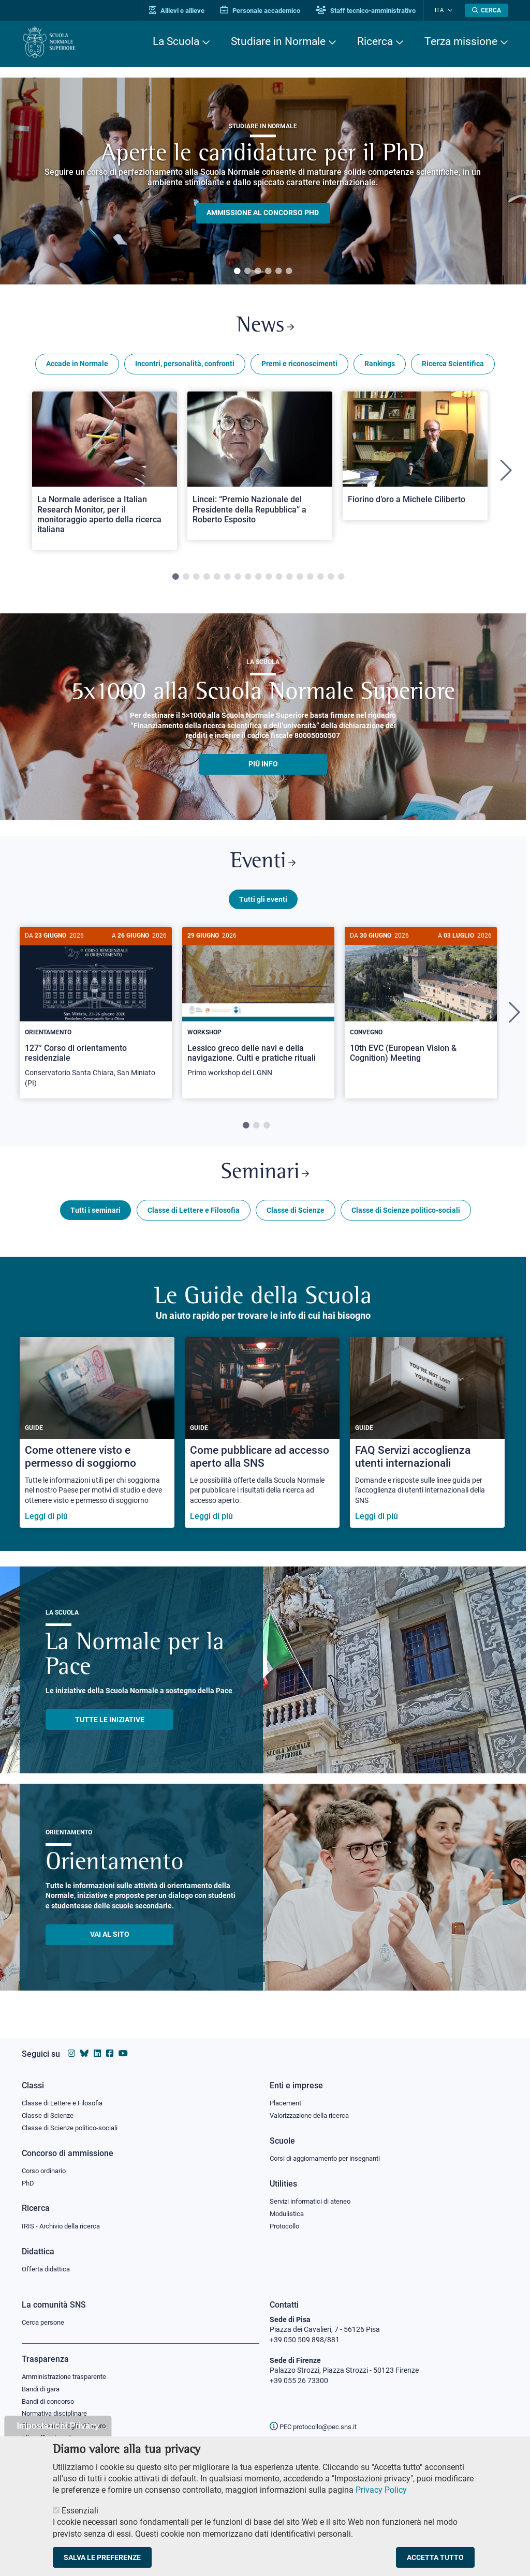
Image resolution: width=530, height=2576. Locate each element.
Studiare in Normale (278, 41)
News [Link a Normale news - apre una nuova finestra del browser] (265, 327)
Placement (287, 2100)
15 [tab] (320, 580)
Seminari (265, 1180)
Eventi (263, 866)
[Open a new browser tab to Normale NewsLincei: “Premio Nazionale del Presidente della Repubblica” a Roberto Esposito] (259, 468)
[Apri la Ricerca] (486, 10)
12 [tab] (289, 580)
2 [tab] (247, 271)
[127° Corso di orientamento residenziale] (96, 1018)
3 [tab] (258, 271)
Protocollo (286, 2225)
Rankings (379, 366)
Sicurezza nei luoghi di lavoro (68, 2427)
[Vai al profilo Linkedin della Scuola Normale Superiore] (97, 2051)
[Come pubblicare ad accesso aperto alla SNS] (262, 1440)
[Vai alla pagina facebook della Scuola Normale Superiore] (109, 2051)
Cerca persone (45, 2322)
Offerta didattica (48, 2268)
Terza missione (460, 41)
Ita (442, 10)
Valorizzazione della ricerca (313, 2112)
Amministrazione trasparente (68, 2377)
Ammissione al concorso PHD (263, 213)
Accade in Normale (77, 366)
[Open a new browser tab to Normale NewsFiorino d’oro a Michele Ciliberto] (415, 458)
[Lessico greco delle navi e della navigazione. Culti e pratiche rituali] (258, 1013)
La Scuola (176, 41)
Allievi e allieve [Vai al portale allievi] (183, 10)
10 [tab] (268, 580)
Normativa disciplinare (58, 2415)
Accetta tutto (435, 2557)
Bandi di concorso (50, 2402)
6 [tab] (289, 271)
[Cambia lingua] (450, 10)
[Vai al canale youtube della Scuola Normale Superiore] (123, 2051)
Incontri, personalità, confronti (184, 366)
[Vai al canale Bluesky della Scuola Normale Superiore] (84, 2051)
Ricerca (375, 41)
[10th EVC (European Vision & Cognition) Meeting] (421, 1007)
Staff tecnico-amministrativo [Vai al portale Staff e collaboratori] (372, 10)
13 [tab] (300, 580)
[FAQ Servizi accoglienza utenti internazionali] (427, 1440)
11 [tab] (279, 580)
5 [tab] (278, 271)
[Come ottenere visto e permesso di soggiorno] (97, 1440)
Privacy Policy (381, 2490)
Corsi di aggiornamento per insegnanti (331, 2156)
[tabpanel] (263, 181)
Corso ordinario (46, 2169)
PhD (28, 2181)
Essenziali (80, 2510)
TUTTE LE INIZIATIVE (109, 1727)
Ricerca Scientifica (453, 366)
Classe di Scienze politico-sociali (405, 1218)
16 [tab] (331, 580)
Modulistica (288, 2212)
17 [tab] (341, 580)
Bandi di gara (43, 2389)
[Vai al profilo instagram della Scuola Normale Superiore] (71, 2051)
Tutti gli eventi (263, 904)
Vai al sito (109, 1942)
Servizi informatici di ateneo (314, 2199)
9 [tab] (258, 580)
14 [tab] (310, 580)
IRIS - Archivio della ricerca (64, 2225)
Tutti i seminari (95, 1218)
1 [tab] (237, 271)
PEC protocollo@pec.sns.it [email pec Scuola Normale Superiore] (317, 2426)
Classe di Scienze (296, 1218)
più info (263, 766)
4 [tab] (268, 271)
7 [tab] (237, 580)
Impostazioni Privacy (58, 2425)
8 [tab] (248, 580)
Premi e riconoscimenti (299, 366)
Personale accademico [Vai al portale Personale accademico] (267, 10)
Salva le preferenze (102, 2557)
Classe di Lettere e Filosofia (194, 1218)
